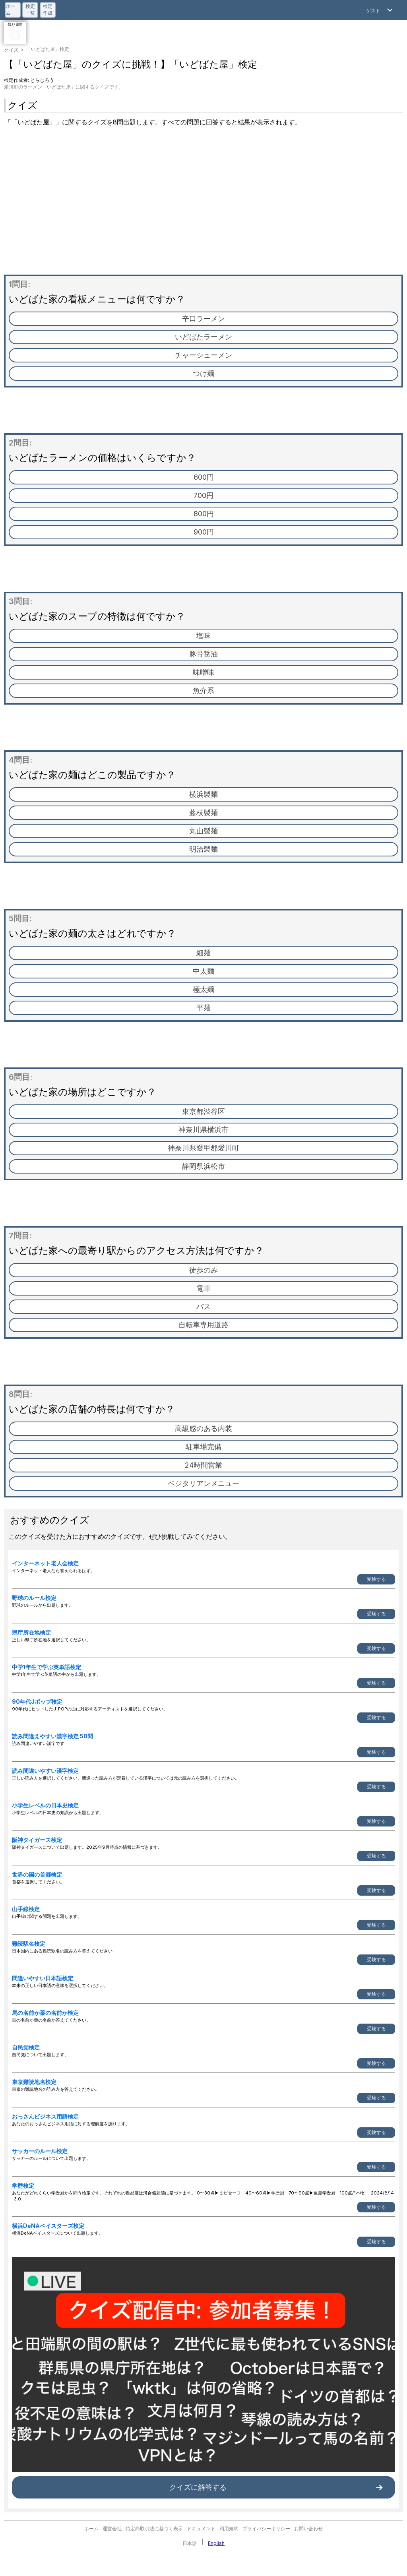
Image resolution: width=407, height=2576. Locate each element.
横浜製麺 (203, 794)
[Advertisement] (203, 203)
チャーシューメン (203, 355)
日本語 (189, 2543)
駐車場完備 (203, 1447)
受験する (376, 1579)
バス (203, 1306)
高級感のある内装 (203, 1428)
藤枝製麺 (203, 812)
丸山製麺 (203, 831)
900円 (204, 532)
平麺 (203, 1007)
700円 (203, 495)
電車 (203, 1288)
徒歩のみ (203, 1270)
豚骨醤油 (203, 654)
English (216, 2543)
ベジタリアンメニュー (203, 1483)
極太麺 (203, 989)
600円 (204, 477)
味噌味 (203, 672)
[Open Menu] (380, 9)
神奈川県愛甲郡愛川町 (203, 1148)
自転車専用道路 (203, 1325)
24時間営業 (203, 1465)
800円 (204, 513)
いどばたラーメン (203, 337)
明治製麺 (203, 849)
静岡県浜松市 (203, 1166)
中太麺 (203, 971)
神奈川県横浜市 (203, 1129)
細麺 (203, 953)
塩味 (203, 635)
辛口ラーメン (203, 318)
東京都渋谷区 (203, 1111)
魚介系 (203, 690)
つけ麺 (203, 373)
